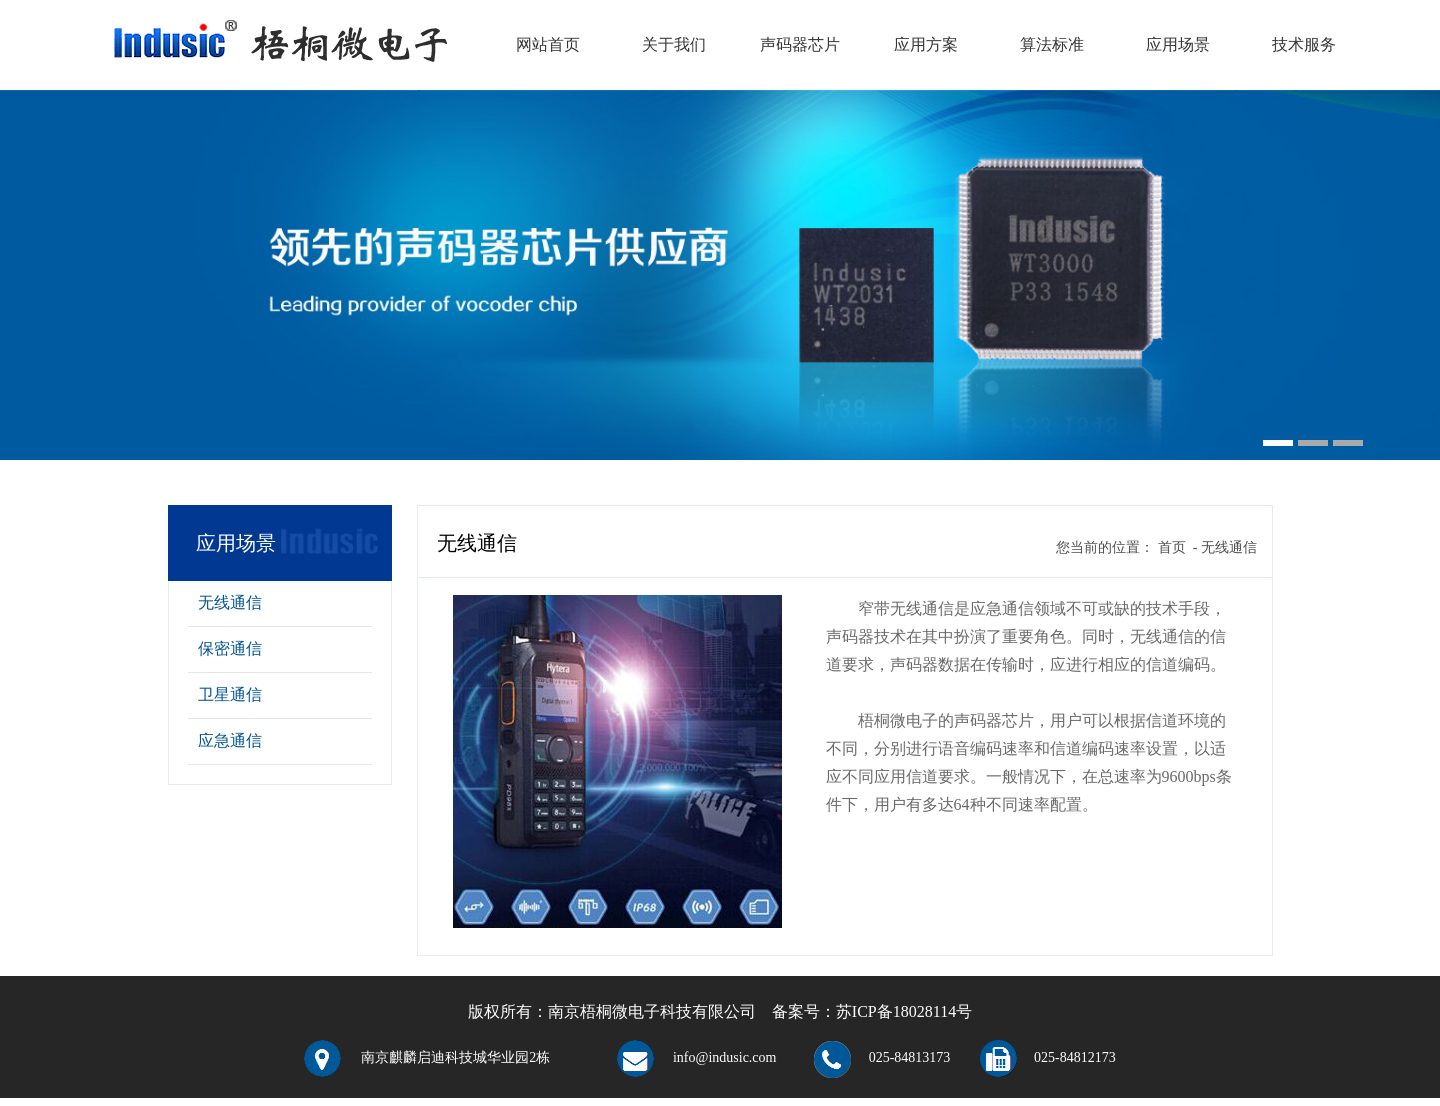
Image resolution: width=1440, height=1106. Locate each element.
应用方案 (926, 44)
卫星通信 (230, 694)
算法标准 (1052, 44)
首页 (1171, 547)
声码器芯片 (800, 44)
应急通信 (230, 740)
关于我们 (674, 44)
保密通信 (230, 648)
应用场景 (1178, 44)
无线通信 (230, 602)
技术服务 (1304, 44)
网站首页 (548, 44)
